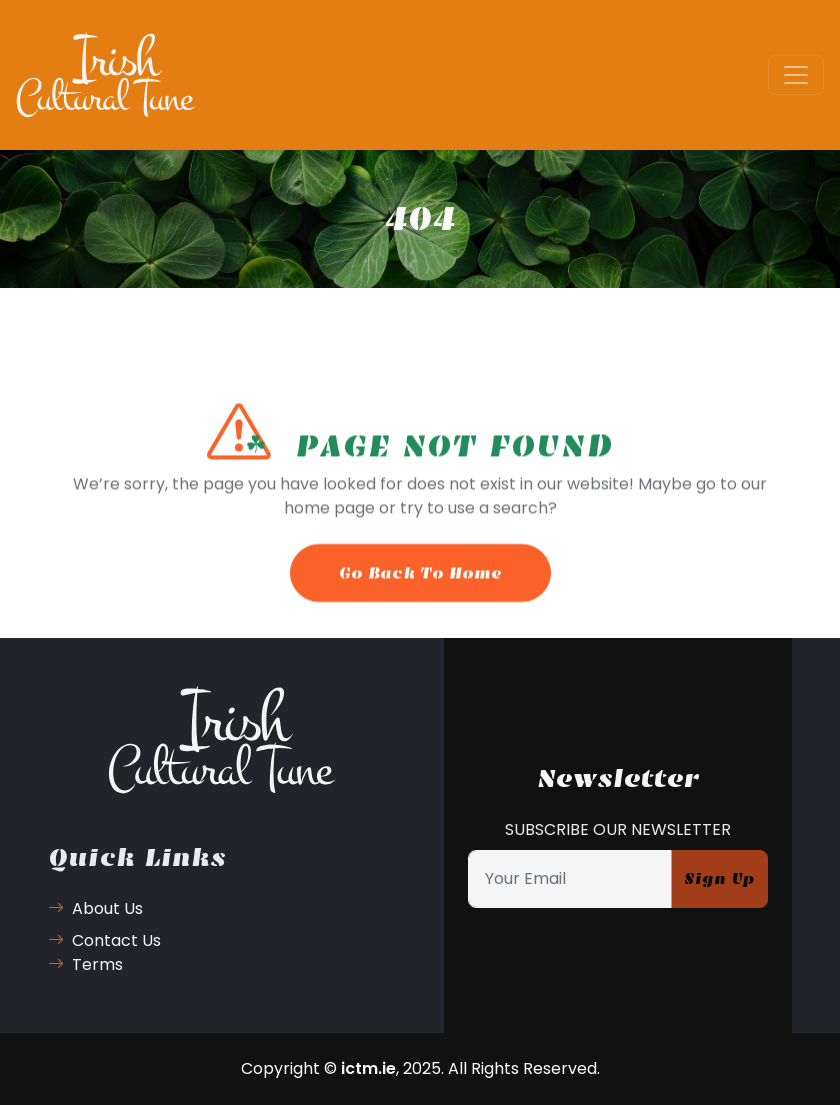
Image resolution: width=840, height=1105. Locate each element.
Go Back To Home (420, 583)
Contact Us (104, 940)
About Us (95, 908)
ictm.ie (368, 1068)
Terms (85, 964)
